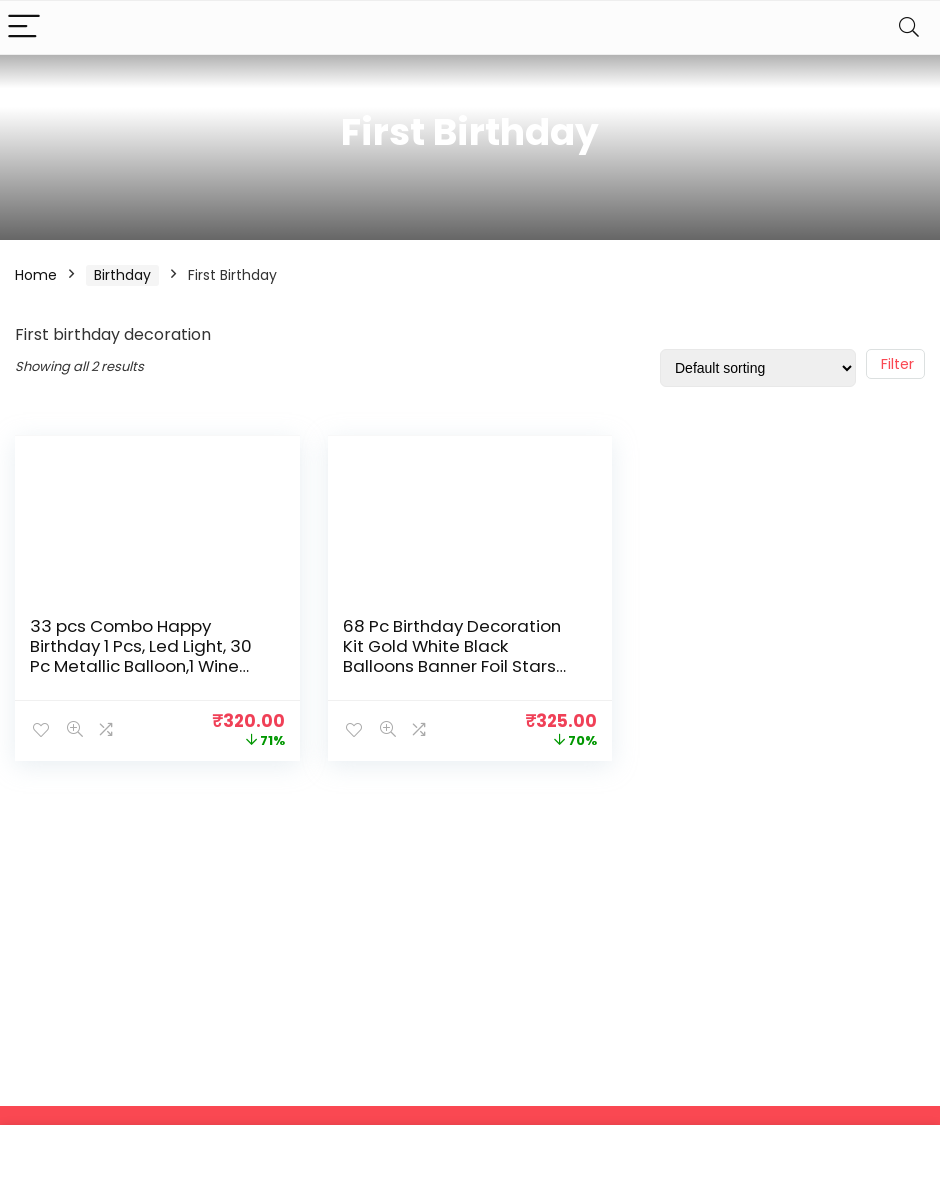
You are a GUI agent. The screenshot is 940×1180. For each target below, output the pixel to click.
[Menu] (24, 27)
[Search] (909, 27)
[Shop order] (758, 368)
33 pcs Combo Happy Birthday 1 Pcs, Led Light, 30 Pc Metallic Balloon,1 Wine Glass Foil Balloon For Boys (141, 656)
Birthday (122, 275)
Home (36, 275)
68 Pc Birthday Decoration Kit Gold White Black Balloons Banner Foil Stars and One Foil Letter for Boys (456, 656)
